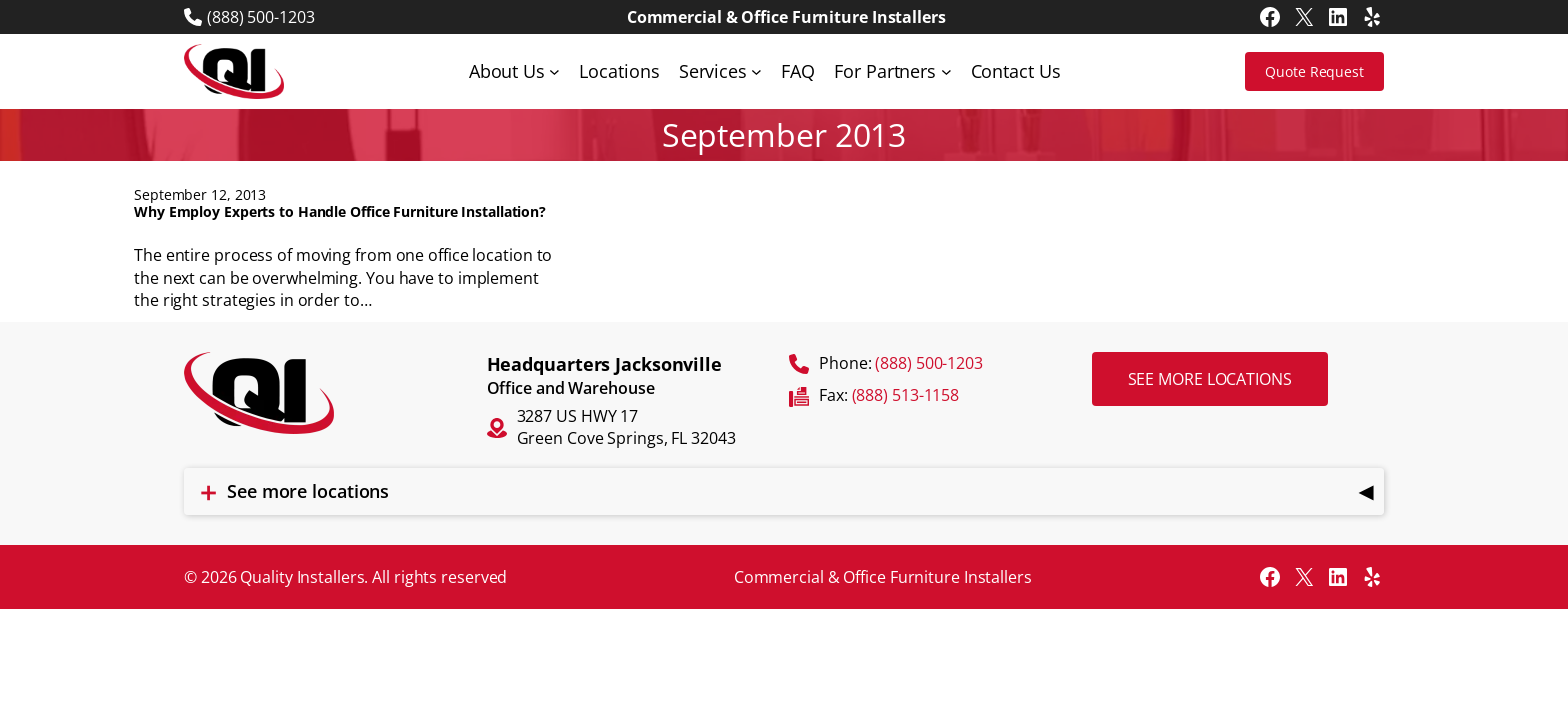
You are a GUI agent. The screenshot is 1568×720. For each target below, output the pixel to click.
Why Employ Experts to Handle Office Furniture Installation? (340, 212)
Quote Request (1314, 71)
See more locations (1210, 379)
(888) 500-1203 (261, 17)
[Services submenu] (756, 71)
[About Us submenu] (554, 71)
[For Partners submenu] (946, 71)
